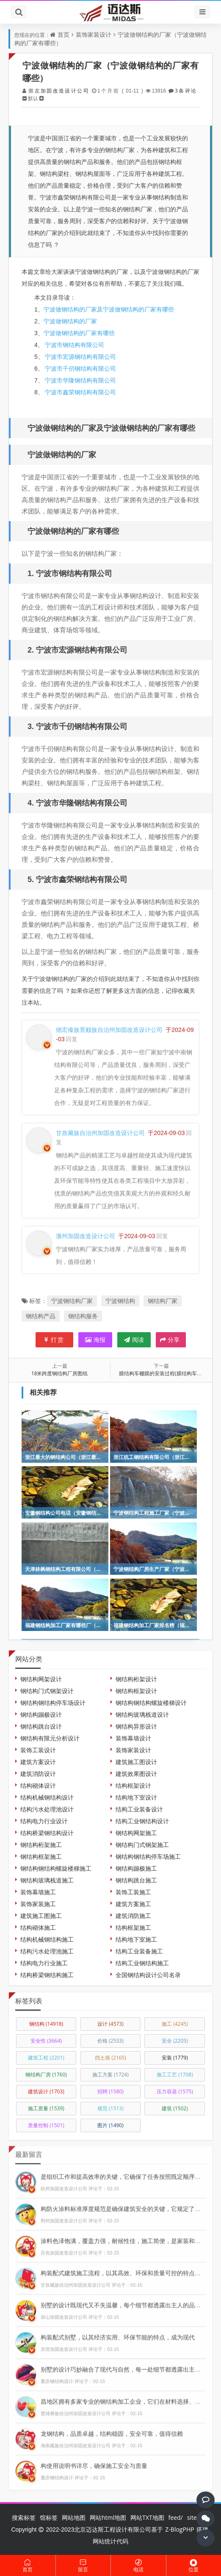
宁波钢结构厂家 (72, 1301)
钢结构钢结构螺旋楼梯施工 (55, 1868)
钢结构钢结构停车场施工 (148, 1856)
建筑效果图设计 (136, 1774)
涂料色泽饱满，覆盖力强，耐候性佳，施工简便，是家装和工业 (124, 2237)
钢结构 (46, 2023)
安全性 (46, 2040)
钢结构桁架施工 (41, 1845)
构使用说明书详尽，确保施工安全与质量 (94, 2462)
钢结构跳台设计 (41, 1726)
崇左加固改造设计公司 (58, 90)
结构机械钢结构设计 (47, 1797)
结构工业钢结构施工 (142, 1963)
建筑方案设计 (38, 1762)
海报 (95, 1340)
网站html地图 (108, 2517)
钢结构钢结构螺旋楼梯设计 (151, 1703)
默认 (33, 98)
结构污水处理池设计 (47, 1809)
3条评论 (185, 90)
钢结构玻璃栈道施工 (47, 1880)
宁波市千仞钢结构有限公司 (80, 368)
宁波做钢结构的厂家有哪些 (79, 333)
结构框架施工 (133, 1927)
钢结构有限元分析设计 (50, 1738)
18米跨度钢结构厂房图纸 (59, 1373)
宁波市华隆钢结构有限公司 (80, 380)
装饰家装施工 (38, 1904)
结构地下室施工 (136, 1939)
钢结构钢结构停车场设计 (53, 1703)
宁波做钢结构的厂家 (70, 321)
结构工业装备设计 (139, 1809)
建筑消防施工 (133, 1916)
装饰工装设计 (38, 1750)
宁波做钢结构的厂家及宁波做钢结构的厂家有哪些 (109, 309)
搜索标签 (24, 2517)
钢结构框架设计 (136, 1691)
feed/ (176, 2517)
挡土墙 (110, 2057)
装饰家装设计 (93, 34)
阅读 (134, 1340)
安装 (175, 2057)
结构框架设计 (133, 1785)
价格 (110, 2040)
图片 (110, 2125)
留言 (83, 2565)
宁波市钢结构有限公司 (74, 345)
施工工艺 (175, 2074)
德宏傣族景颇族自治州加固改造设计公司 (109, 1026)
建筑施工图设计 (136, 1762)
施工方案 (110, 2074)
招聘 (110, 2091)
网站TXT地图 (147, 2517)
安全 (175, 2040)
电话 (138, 2565)
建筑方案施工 (133, 1904)
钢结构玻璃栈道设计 (142, 1714)
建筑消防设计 (38, 1774)
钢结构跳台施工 (136, 1880)
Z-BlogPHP (179, 2529)
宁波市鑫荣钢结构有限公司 (80, 392)
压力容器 (175, 2091)
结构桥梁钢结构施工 (47, 1975)
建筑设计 (46, 2091)
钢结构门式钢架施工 (142, 1845)
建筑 (175, 2108)
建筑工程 (46, 2057)
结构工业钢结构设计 (142, 1821)
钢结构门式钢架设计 (47, 1691)
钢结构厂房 (46, 2074)
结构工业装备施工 (139, 1951)
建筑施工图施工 (41, 1916)
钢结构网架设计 (41, 1679)
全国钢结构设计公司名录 (148, 1975)
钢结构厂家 (162, 1301)
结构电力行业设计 (44, 1821)
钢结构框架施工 (41, 1856)
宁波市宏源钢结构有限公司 (80, 356)
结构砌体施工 (38, 1927)
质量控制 (46, 2125)
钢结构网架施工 (136, 1833)
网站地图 (74, 2517)
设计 (110, 2023)
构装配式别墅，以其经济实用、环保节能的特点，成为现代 (118, 2334)
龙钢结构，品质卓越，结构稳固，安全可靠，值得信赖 (112, 2430)
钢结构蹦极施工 (136, 1868)
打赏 (54, 1340)
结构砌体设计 (38, 1785)
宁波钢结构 (120, 1301)
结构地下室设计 (136, 1797)
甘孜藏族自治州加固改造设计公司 (100, 1129)
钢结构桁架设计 (136, 1679)
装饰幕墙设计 (133, 1738)
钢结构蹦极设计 (41, 1714)
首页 (63, 34)
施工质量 (46, 2108)
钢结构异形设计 (136, 1726)
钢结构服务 (83, 1316)
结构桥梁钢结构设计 (47, 1833)
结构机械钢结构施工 (47, 1939)
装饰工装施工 (133, 1892)
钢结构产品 (40, 1316)
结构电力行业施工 (44, 1963)
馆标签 (49, 2517)
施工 (175, 2023)
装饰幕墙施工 (38, 1892)
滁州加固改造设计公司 (85, 1232)
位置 (193, 2565)
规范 (110, 2108)
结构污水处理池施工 (47, 1951)
